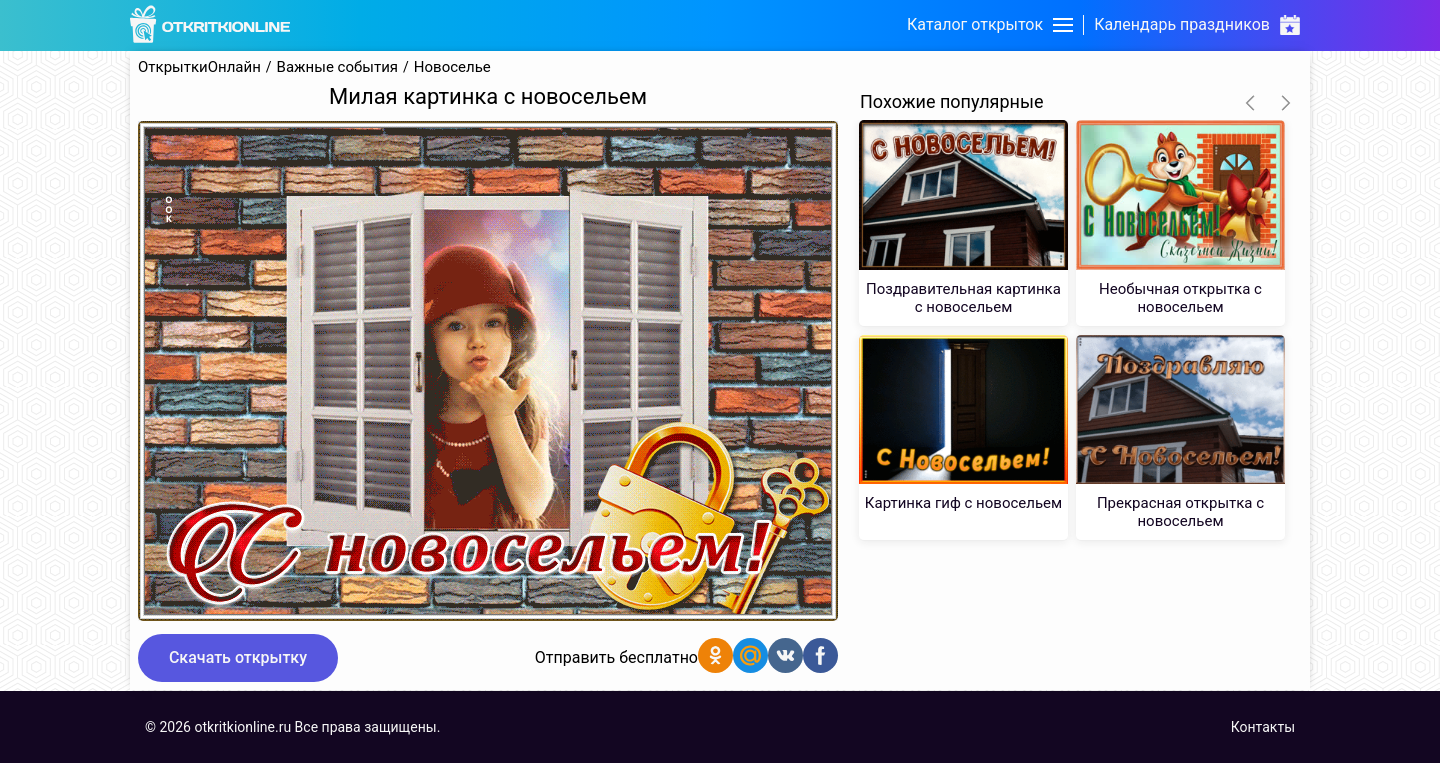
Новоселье (452, 67)
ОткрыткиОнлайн (199, 67)
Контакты (1263, 727)
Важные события (337, 67)
